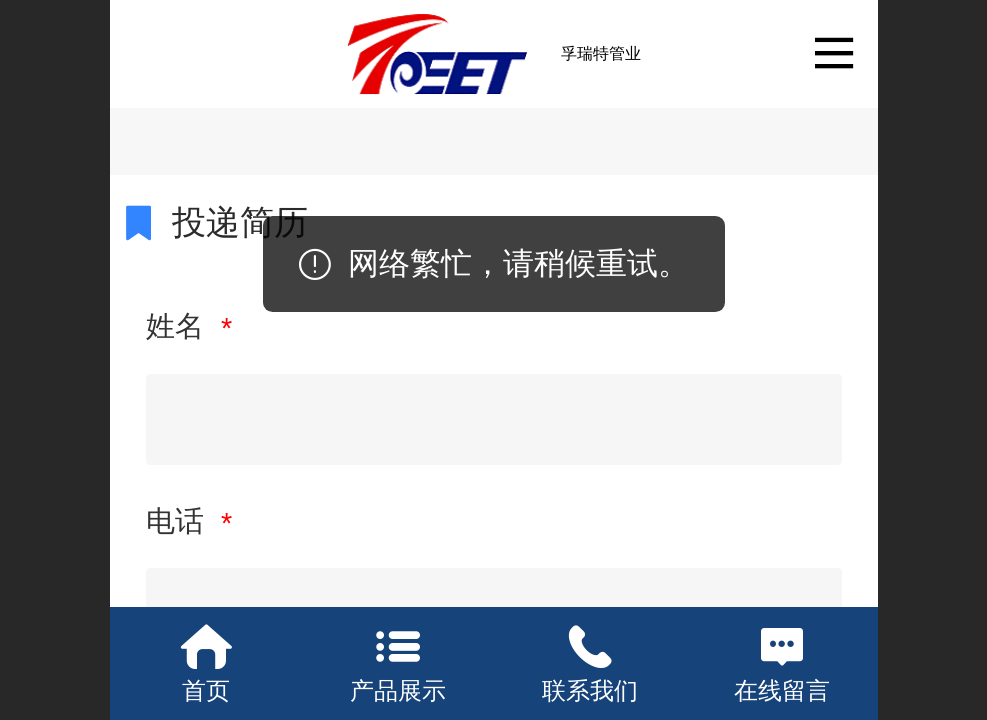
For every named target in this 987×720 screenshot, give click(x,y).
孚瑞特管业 (601, 53)
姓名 (179, 326)
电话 (179, 521)
